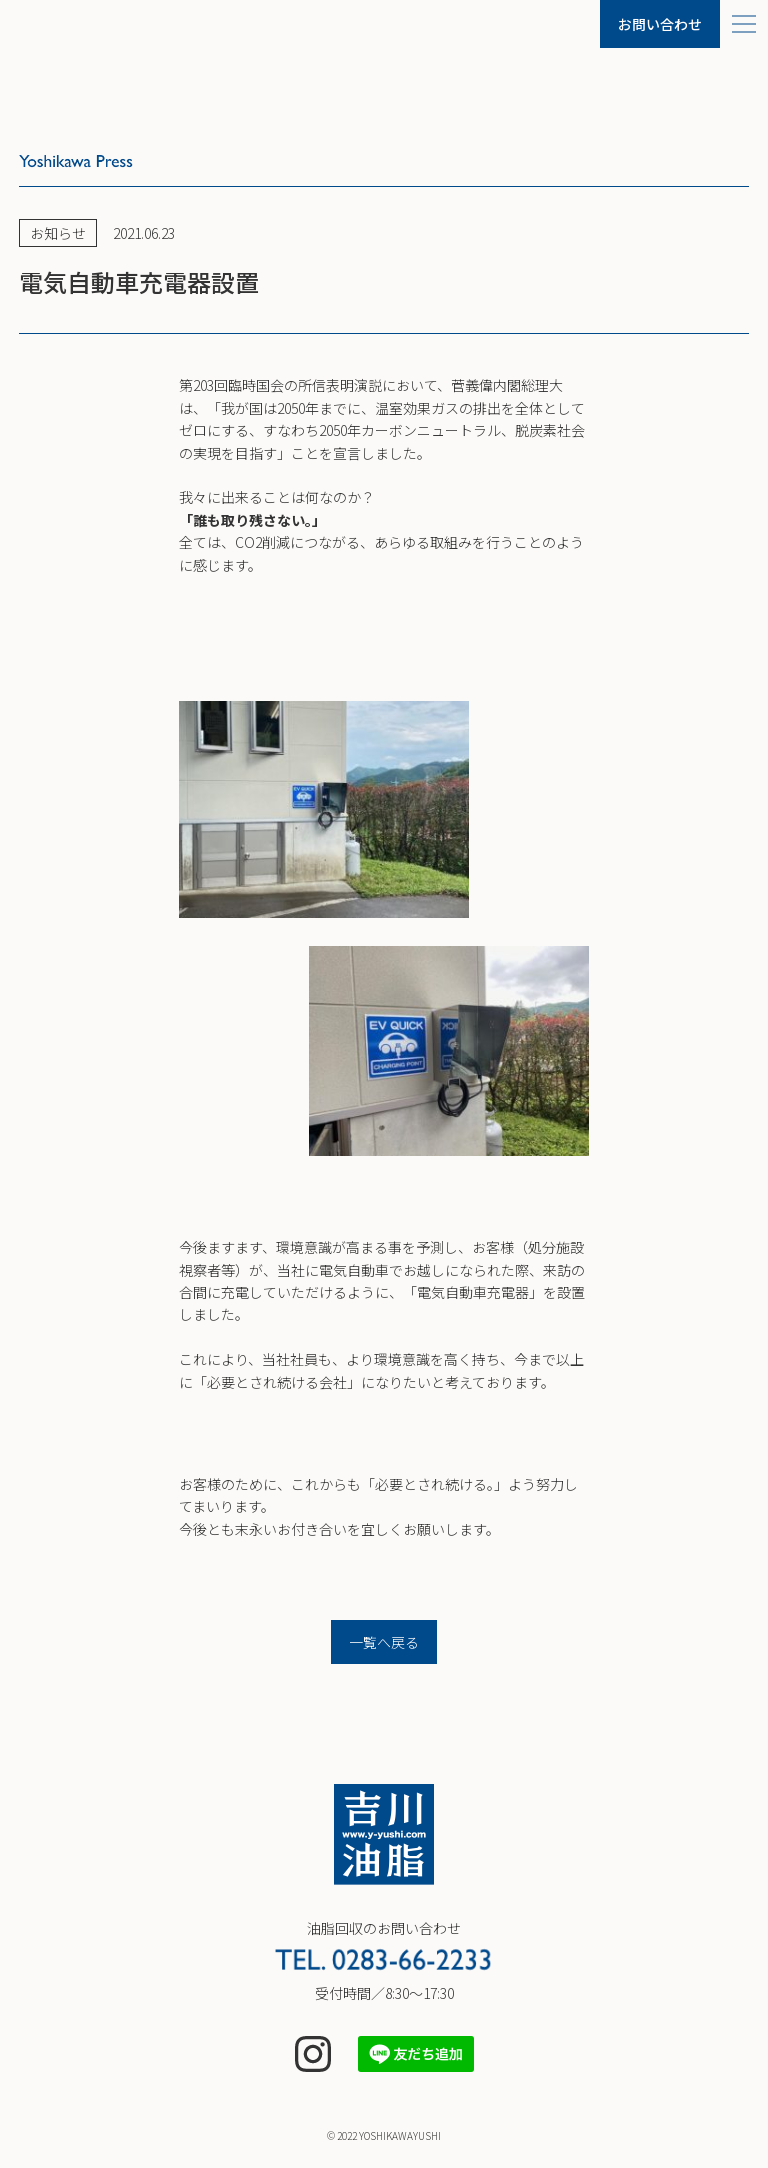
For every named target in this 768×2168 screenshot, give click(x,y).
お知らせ (58, 233)
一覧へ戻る (384, 1642)
